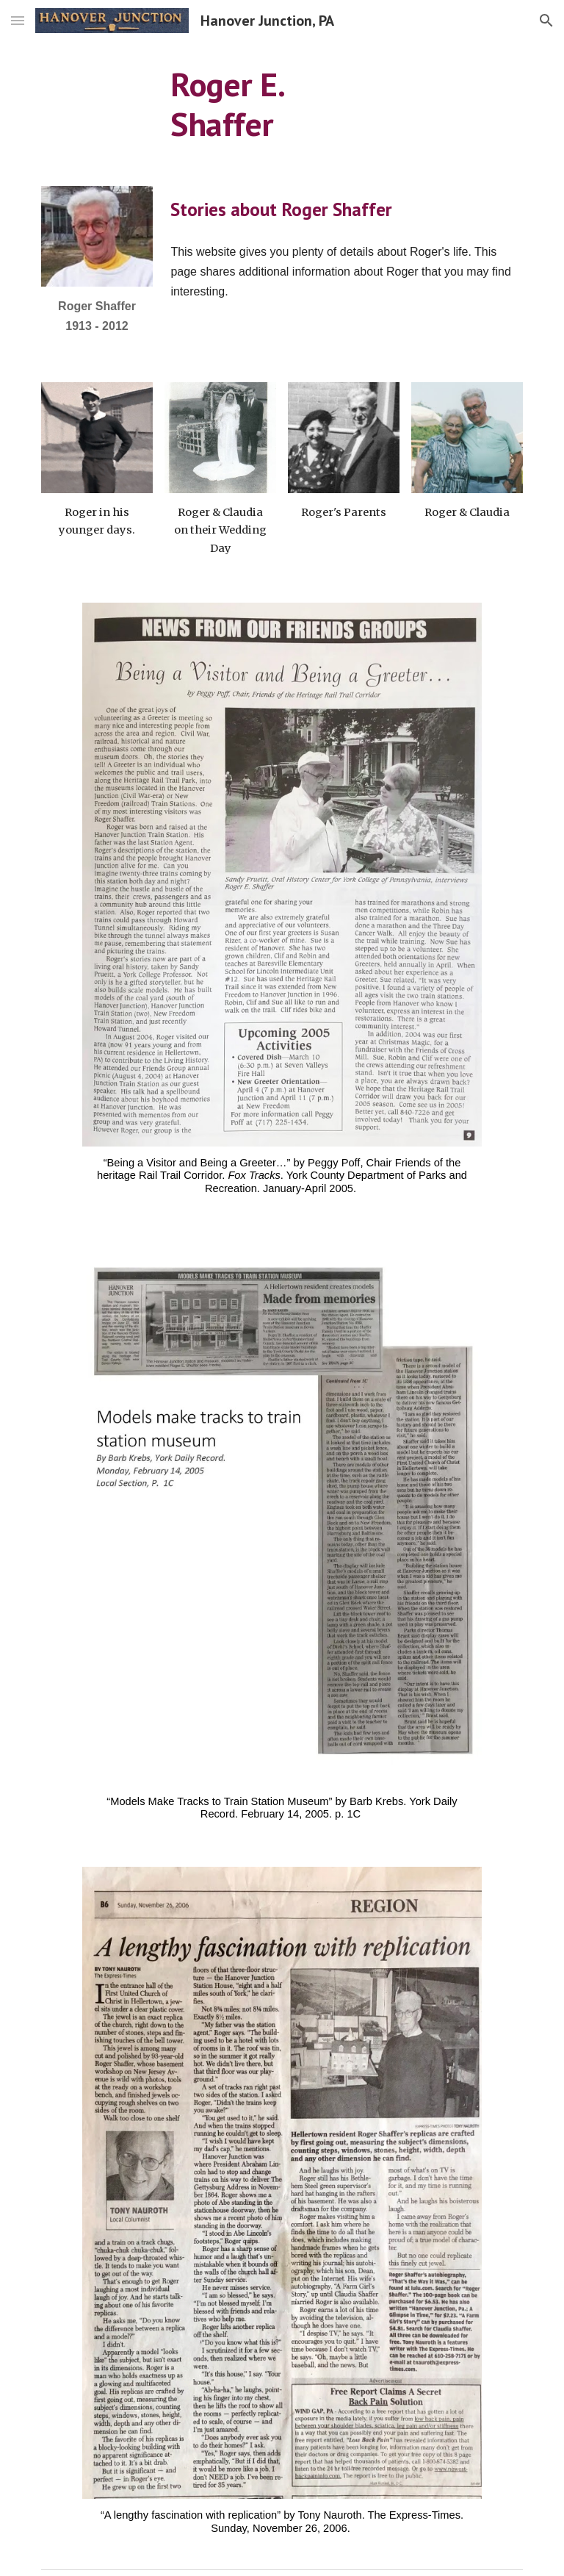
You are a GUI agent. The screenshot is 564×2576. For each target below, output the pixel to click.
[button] (17, 20)
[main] (281, 105)
